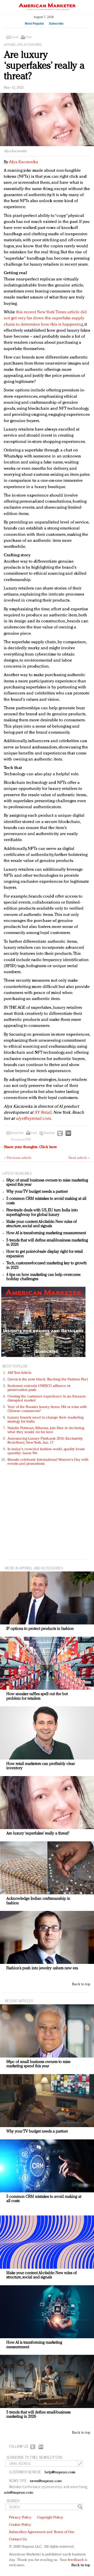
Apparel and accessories (23, 44)
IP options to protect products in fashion (40, 1629)
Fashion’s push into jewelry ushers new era (42, 1968)
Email (14, 37)
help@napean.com (60, 2472)
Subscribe (56, 23)
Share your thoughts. (30, 1147)
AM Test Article (20, 1373)
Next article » (79, 1158)
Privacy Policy (20, 2518)
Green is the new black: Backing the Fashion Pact (48, 1379)
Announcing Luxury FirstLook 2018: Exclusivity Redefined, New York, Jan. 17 (45, 1441)
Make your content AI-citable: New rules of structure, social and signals (41, 1224)
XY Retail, (43, 1112)
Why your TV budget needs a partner (37, 1192)
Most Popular (34, 23)
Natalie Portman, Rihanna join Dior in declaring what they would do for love (46, 1430)
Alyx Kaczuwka (23, 162)
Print (29, 37)
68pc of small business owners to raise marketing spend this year (38, 2064)
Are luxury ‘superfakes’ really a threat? (44, 66)
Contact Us (18, 2539)
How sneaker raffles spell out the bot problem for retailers (37, 1696)
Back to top (81, 1984)
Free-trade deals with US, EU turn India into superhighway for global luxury (42, 1212)
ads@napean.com (18, 2493)
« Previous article (18, 1158)
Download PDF (21, 1139)
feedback (76, 2560)
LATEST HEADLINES (17, 1173)
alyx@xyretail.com (33, 1119)
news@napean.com (46, 2481)
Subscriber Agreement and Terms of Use (41, 2532)
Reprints (49, 1133)
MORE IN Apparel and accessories (34, 1568)
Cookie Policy (20, 2525)
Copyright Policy (50, 2518)
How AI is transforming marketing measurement (46, 1233)
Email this (17, 1133)
